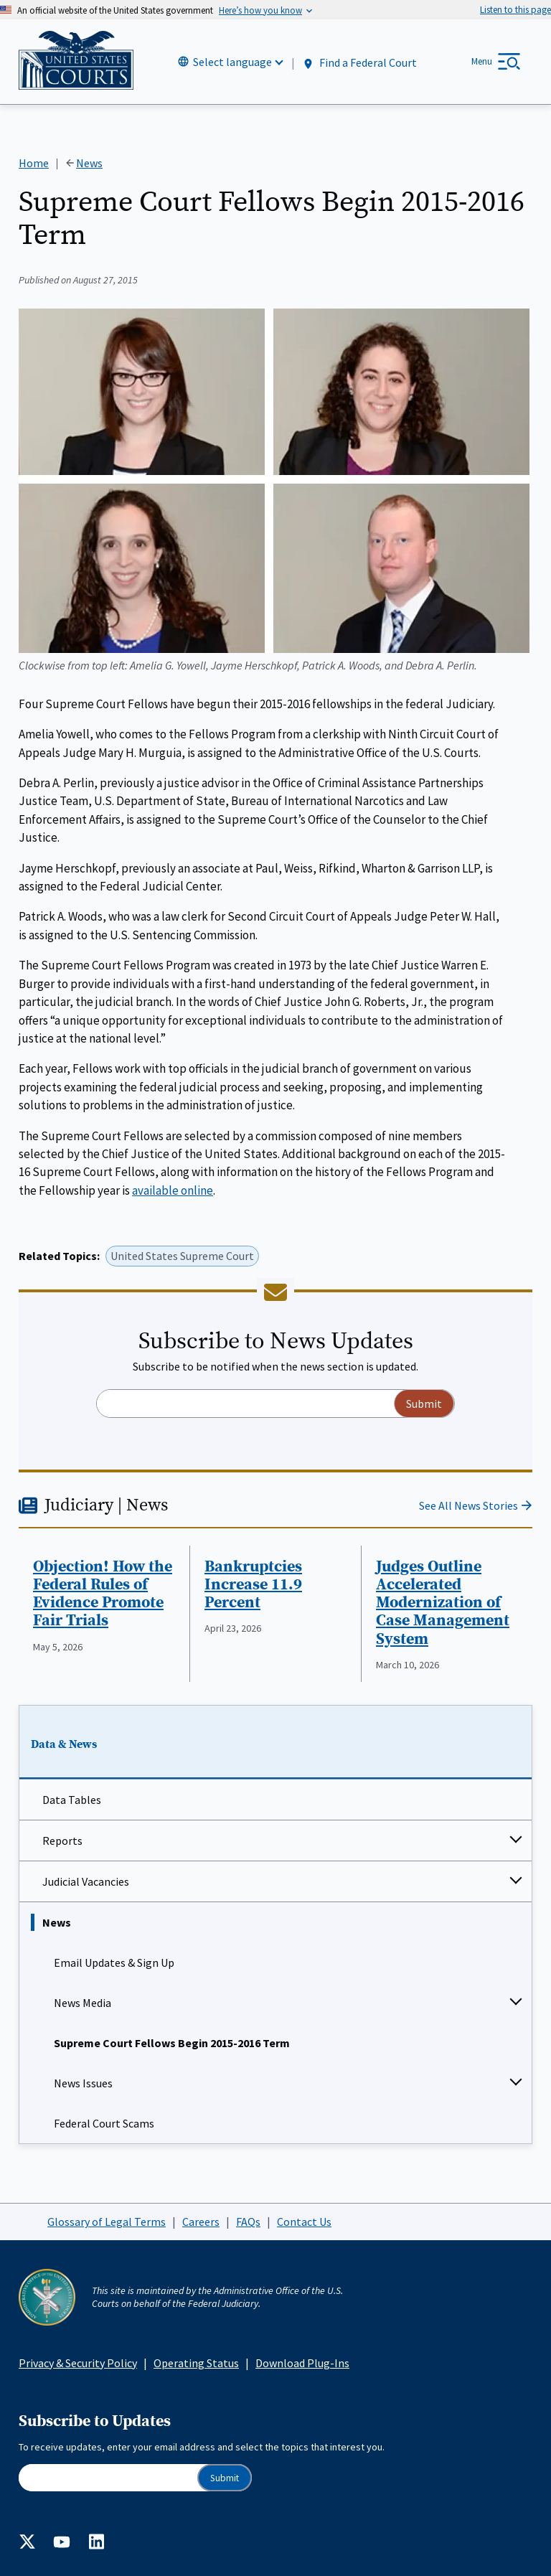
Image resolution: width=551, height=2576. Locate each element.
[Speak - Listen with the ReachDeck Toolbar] (515, 10)
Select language (232, 62)
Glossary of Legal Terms (106, 2221)
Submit (224, 2478)
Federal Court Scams (104, 2123)
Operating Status (196, 2363)
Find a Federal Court (359, 62)
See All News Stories (468, 1504)
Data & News (64, 1744)
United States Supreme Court (182, 1256)
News (56, 1922)
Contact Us (304, 2221)
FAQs (248, 2221)
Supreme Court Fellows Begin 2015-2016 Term (172, 2043)
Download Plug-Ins (302, 2363)
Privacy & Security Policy (78, 2363)
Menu (481, 61)
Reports (62, 1840)
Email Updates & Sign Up (114, 1962)
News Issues (83, 2083)
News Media (82, 2003)
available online (172, 1190)
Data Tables (71, 1799)
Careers (201, 2221)
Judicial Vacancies (85, 1881)
